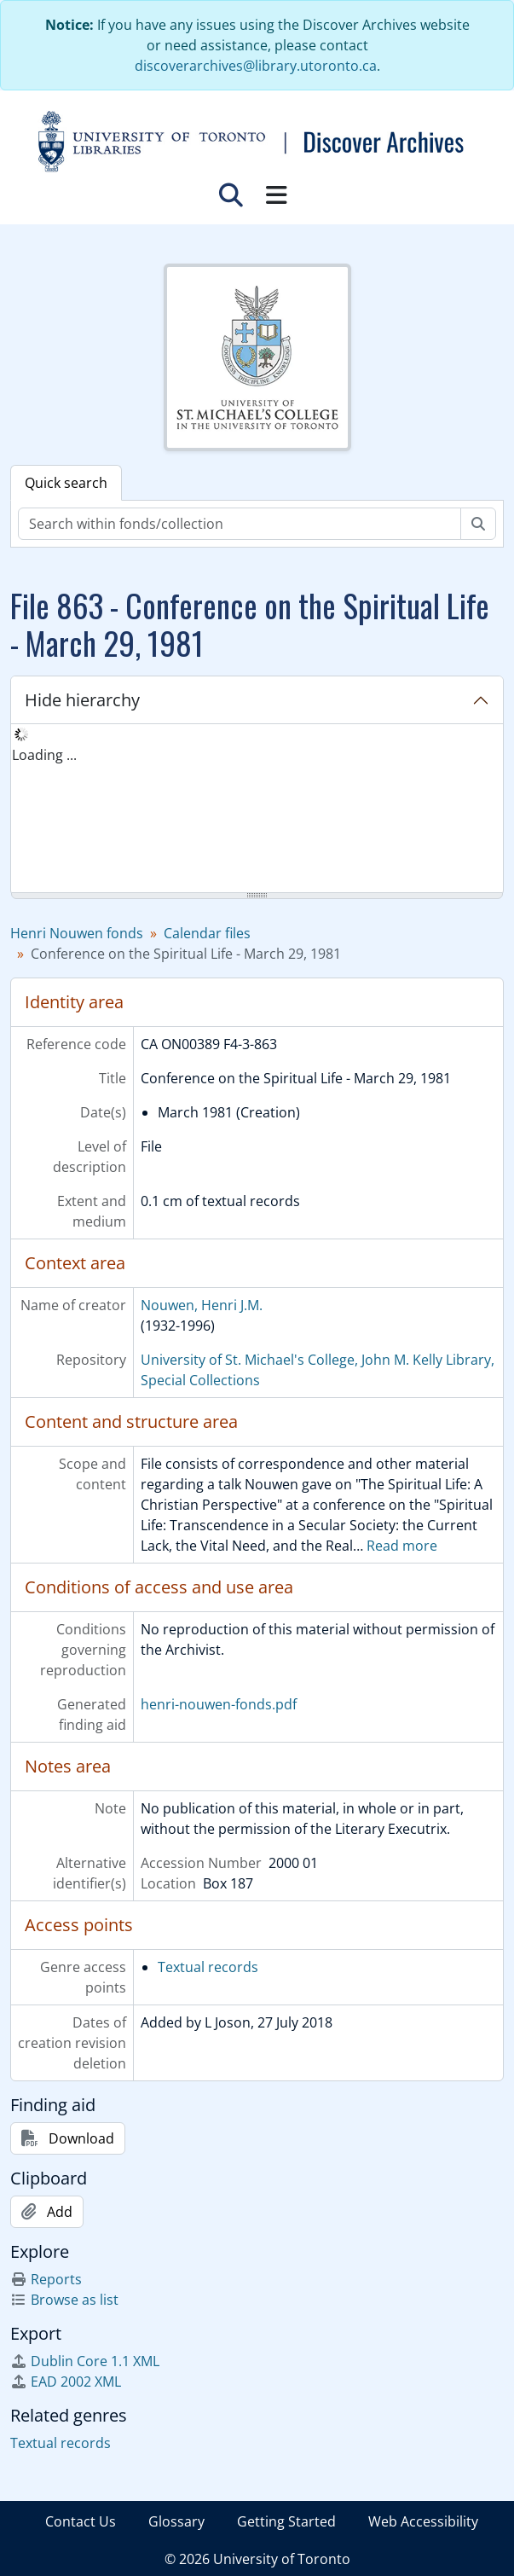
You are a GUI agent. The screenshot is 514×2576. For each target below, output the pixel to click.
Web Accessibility (423, 2521)
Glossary (176, 2521)
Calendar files (207, 933)
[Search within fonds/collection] (239, 524)
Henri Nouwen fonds (76, 933)
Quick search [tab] (66, 482)
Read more (402, 1545)
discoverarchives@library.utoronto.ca (256, 65)
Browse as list (64, 2299)
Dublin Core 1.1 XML (84, 2361)
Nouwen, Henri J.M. (202, 1305)
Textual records (208, 1967)
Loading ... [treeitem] (44, 755)
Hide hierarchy (82, 699)
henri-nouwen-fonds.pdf (219, 1704)
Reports (46, 2279)
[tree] (257, 809)
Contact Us (80, 2521)
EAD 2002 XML (65, 2381)
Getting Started (286, 2521)
